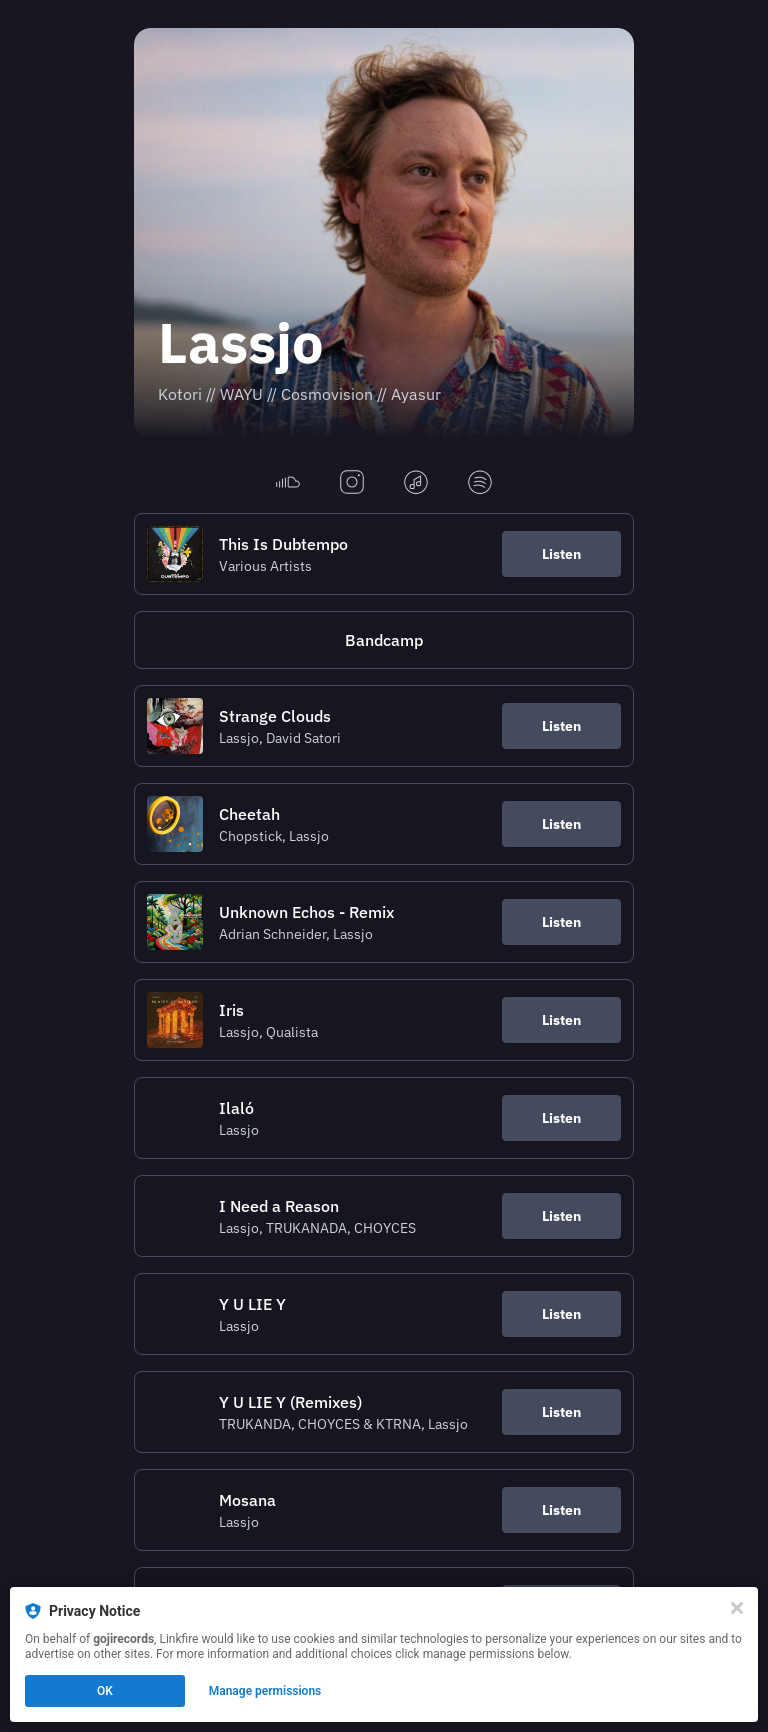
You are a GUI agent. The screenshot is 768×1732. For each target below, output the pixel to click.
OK (105, 1691)
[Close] (737, 1608)
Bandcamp (384, 640)
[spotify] (480, 483)
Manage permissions (265, 1691)
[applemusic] (416, 483)
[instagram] (352, 483)
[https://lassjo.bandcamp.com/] (384, 640)
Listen (561, 554)
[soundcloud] (288, 483)
